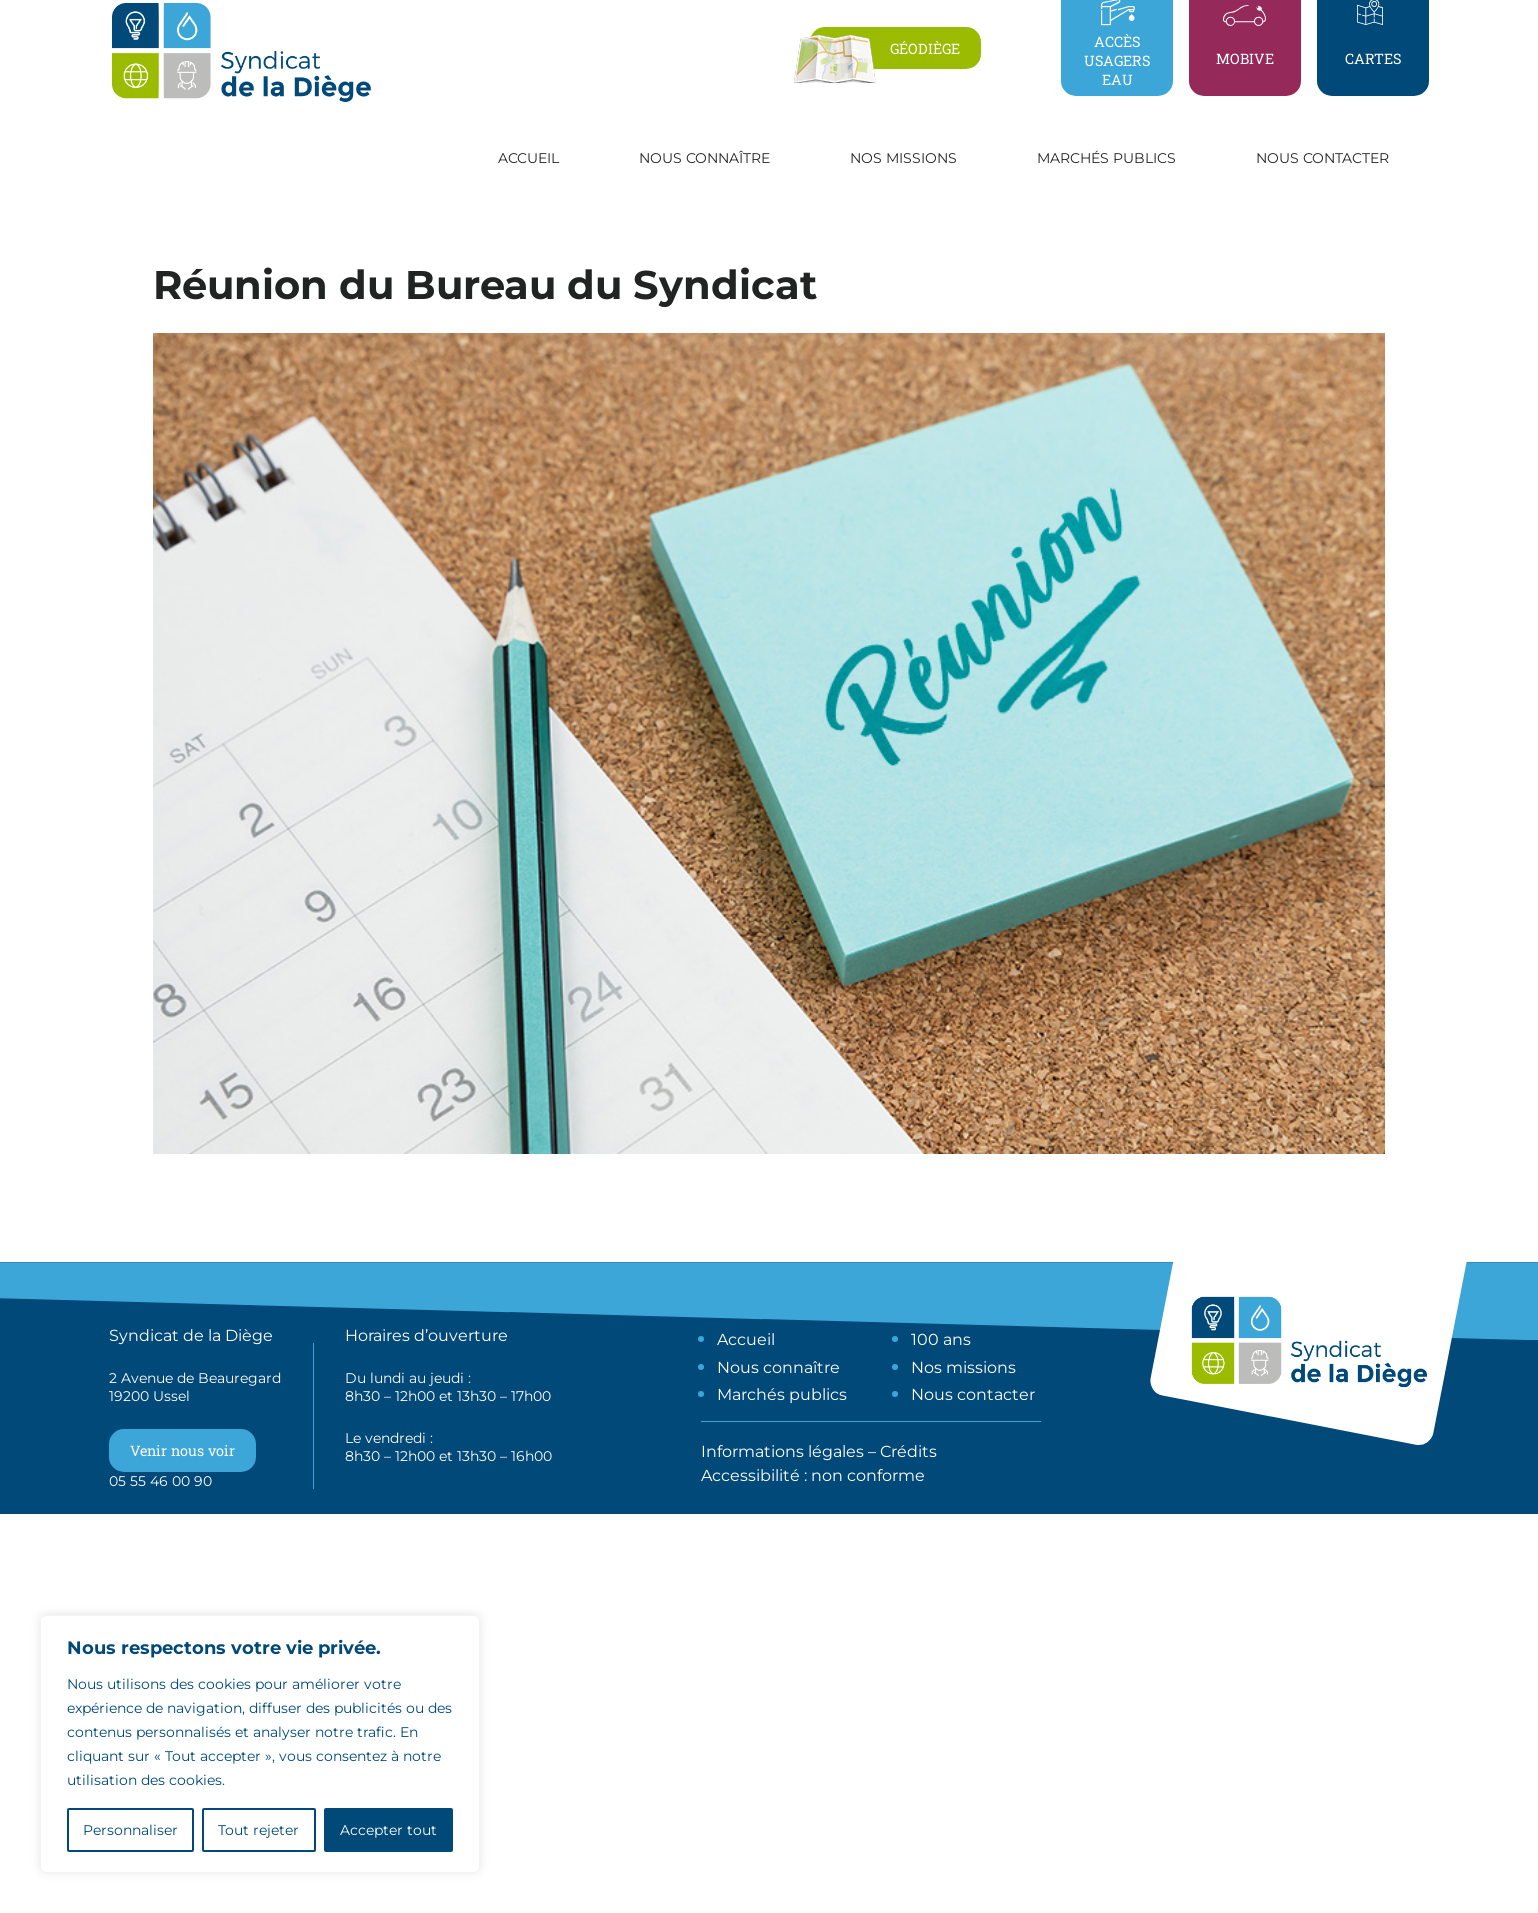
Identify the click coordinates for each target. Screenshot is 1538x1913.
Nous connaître (778, 1367)
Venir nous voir (182, 1450)
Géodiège (925, 48)
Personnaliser (130, 1830)
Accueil (528, 158)
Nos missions (963, 1367)
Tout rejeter (258, 1830)
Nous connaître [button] (704, 158)
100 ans (941, 1339)
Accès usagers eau (1117, 60)
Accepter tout (388, 1830)
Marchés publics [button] (1106, 158)
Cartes (1373, 58)
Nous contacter (1322, 158)
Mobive (1245, 58)
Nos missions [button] (903, 158)
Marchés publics (782, 1394)
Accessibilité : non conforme (813, 1475)
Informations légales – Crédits (819, 1451)
